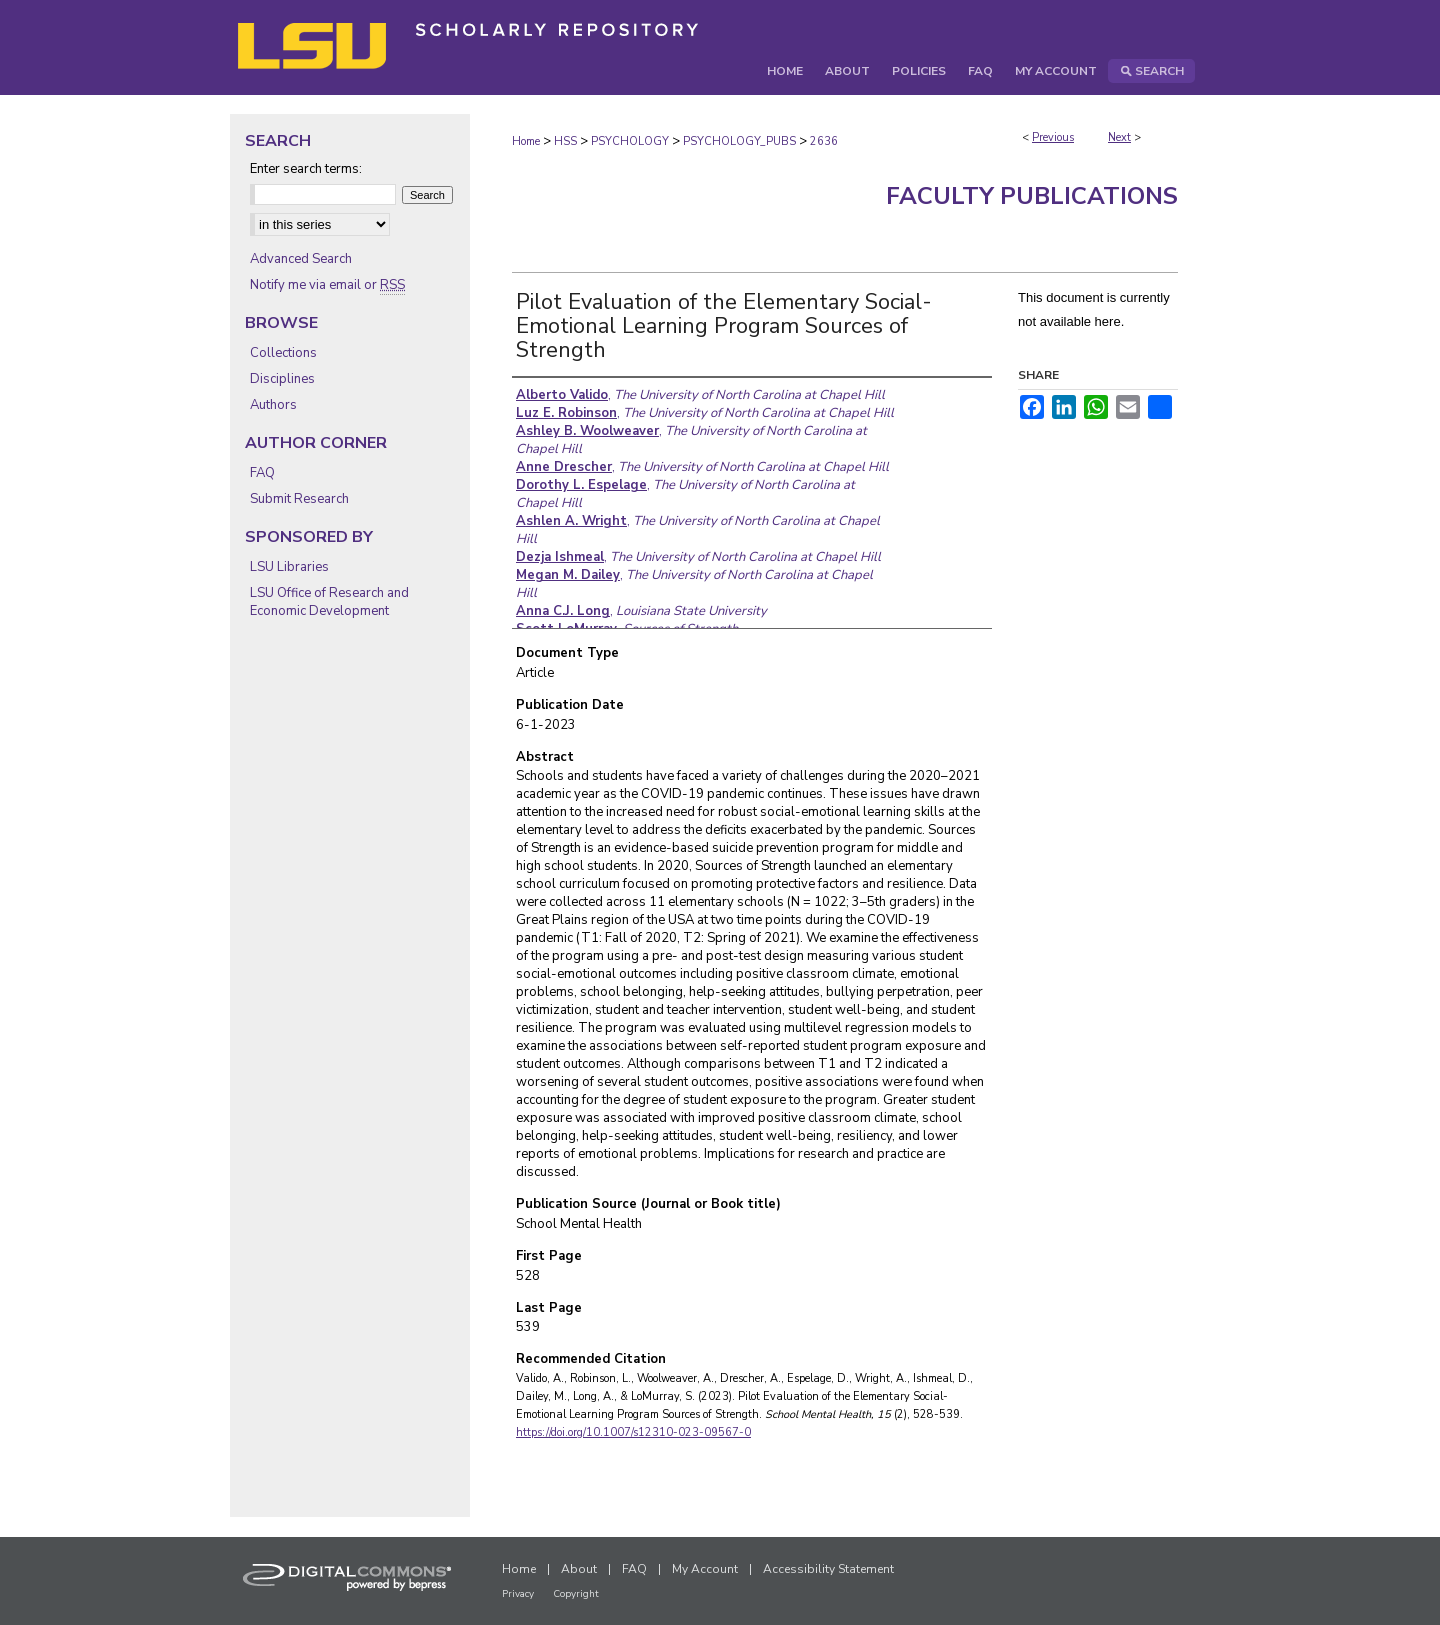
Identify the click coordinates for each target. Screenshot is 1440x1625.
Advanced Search (301, 259)
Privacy (518, 1594)
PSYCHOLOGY (630, 141)
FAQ (262, 473)
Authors (273, 405)
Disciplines (282, 379)
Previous (1053, 137)
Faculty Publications (1032, 196)
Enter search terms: (306, 169)
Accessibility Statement (828, 1569)
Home (526, 141)
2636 (824, 141)
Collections (283, 353)
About (579, 1569)
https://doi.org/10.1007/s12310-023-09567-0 (633, 1432)
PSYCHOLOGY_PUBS (739, 141)
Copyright (576, 1594)
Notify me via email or (327, 285)
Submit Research (299, 499)
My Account (705, 1569)
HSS (565, 141)
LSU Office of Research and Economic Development (329, 602)
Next (1119, 137)
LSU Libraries (289, 567)
